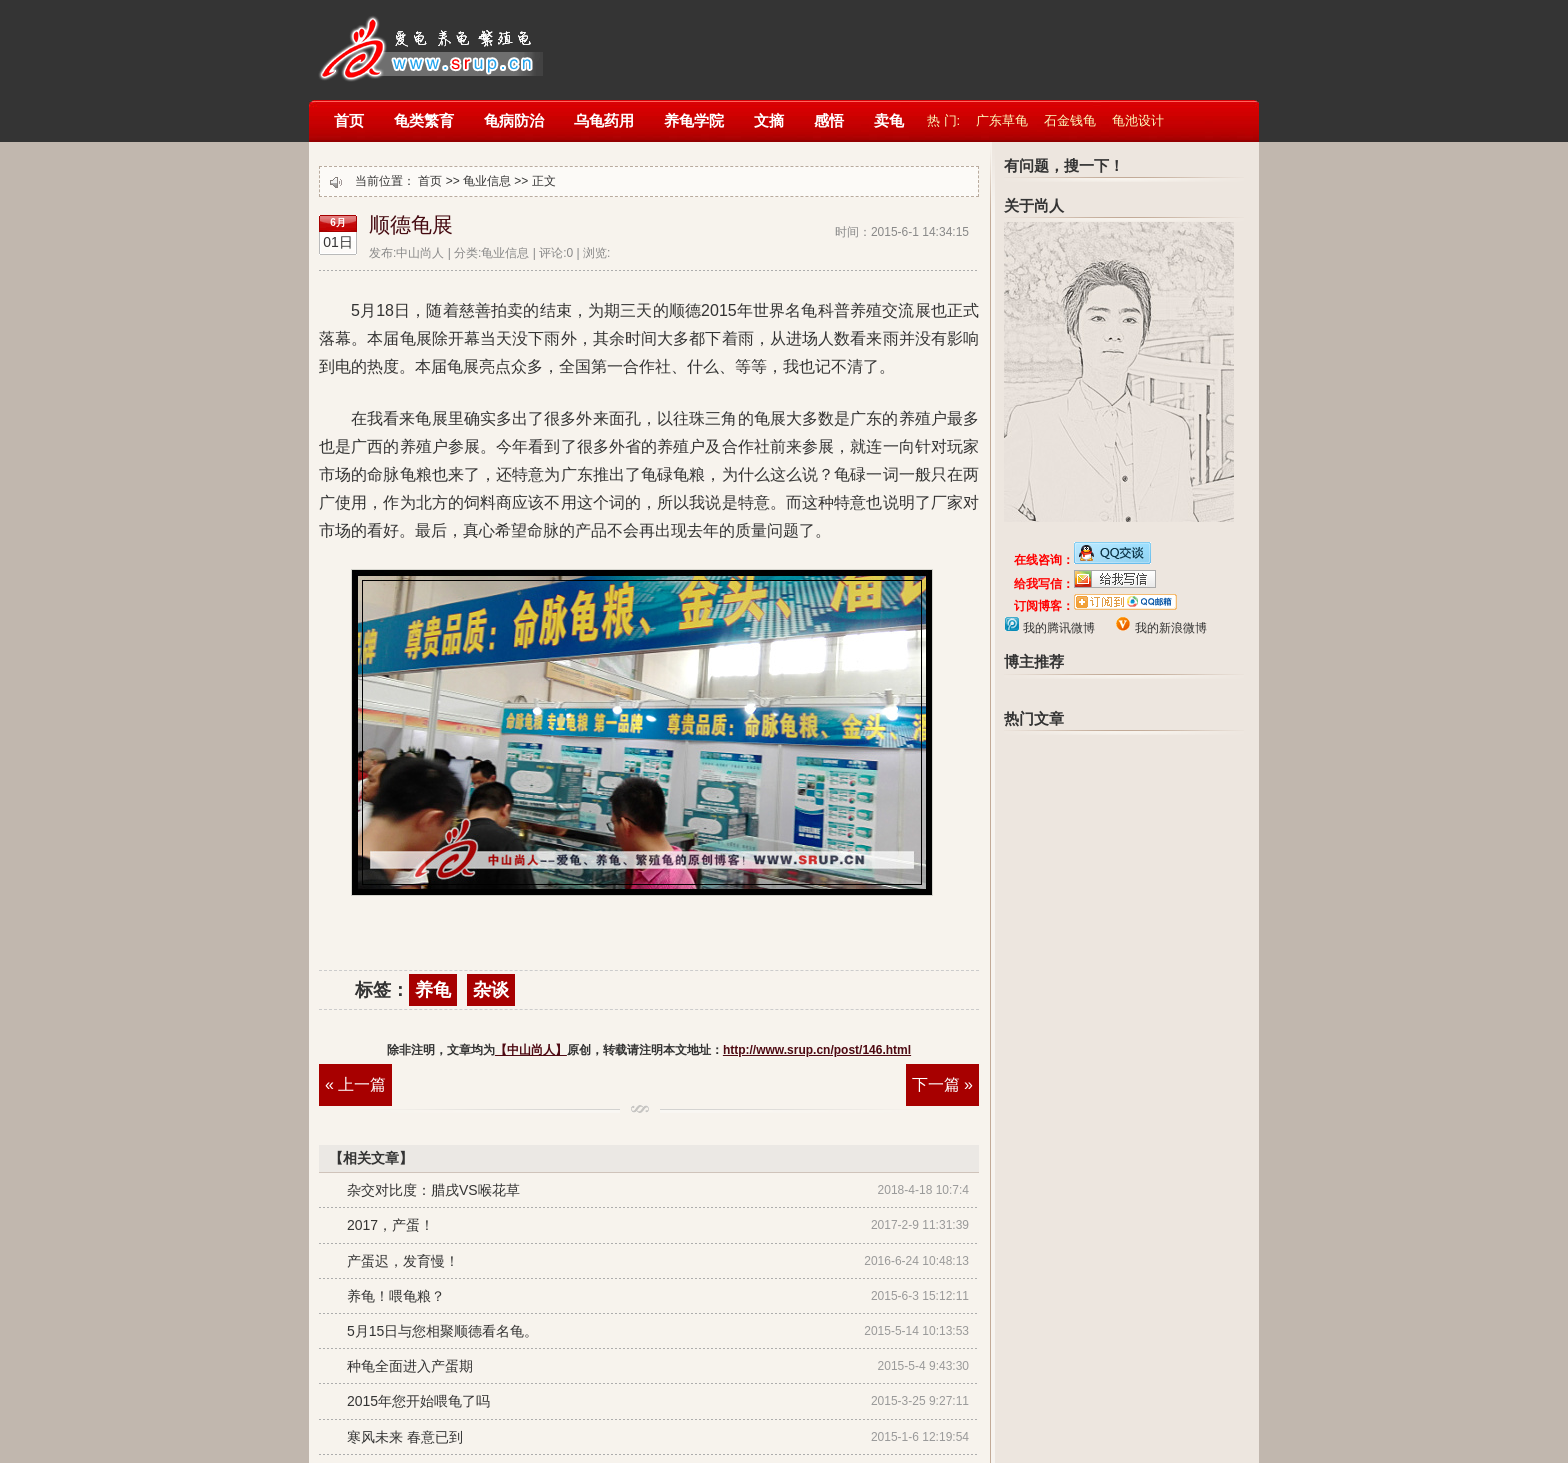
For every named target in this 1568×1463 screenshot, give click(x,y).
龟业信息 (487, 181)
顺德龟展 (411, 225)
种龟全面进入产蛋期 (410, 1366)
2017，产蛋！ (390, 1225)
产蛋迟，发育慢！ (403, 1261)
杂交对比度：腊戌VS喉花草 (433, 1190)
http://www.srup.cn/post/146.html (817, 1050)
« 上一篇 (355, 1084)
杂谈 (491, 990)
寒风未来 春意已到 (405, 1437)
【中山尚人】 (428, 37)
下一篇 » (942, 1084)
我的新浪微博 (1168, 628)
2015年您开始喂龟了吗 (418, 1401)
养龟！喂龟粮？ (396, 1296)
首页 (430, 181)
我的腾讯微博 (1057, 628)
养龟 (433, 990)
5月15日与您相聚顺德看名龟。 (442, 1331)
